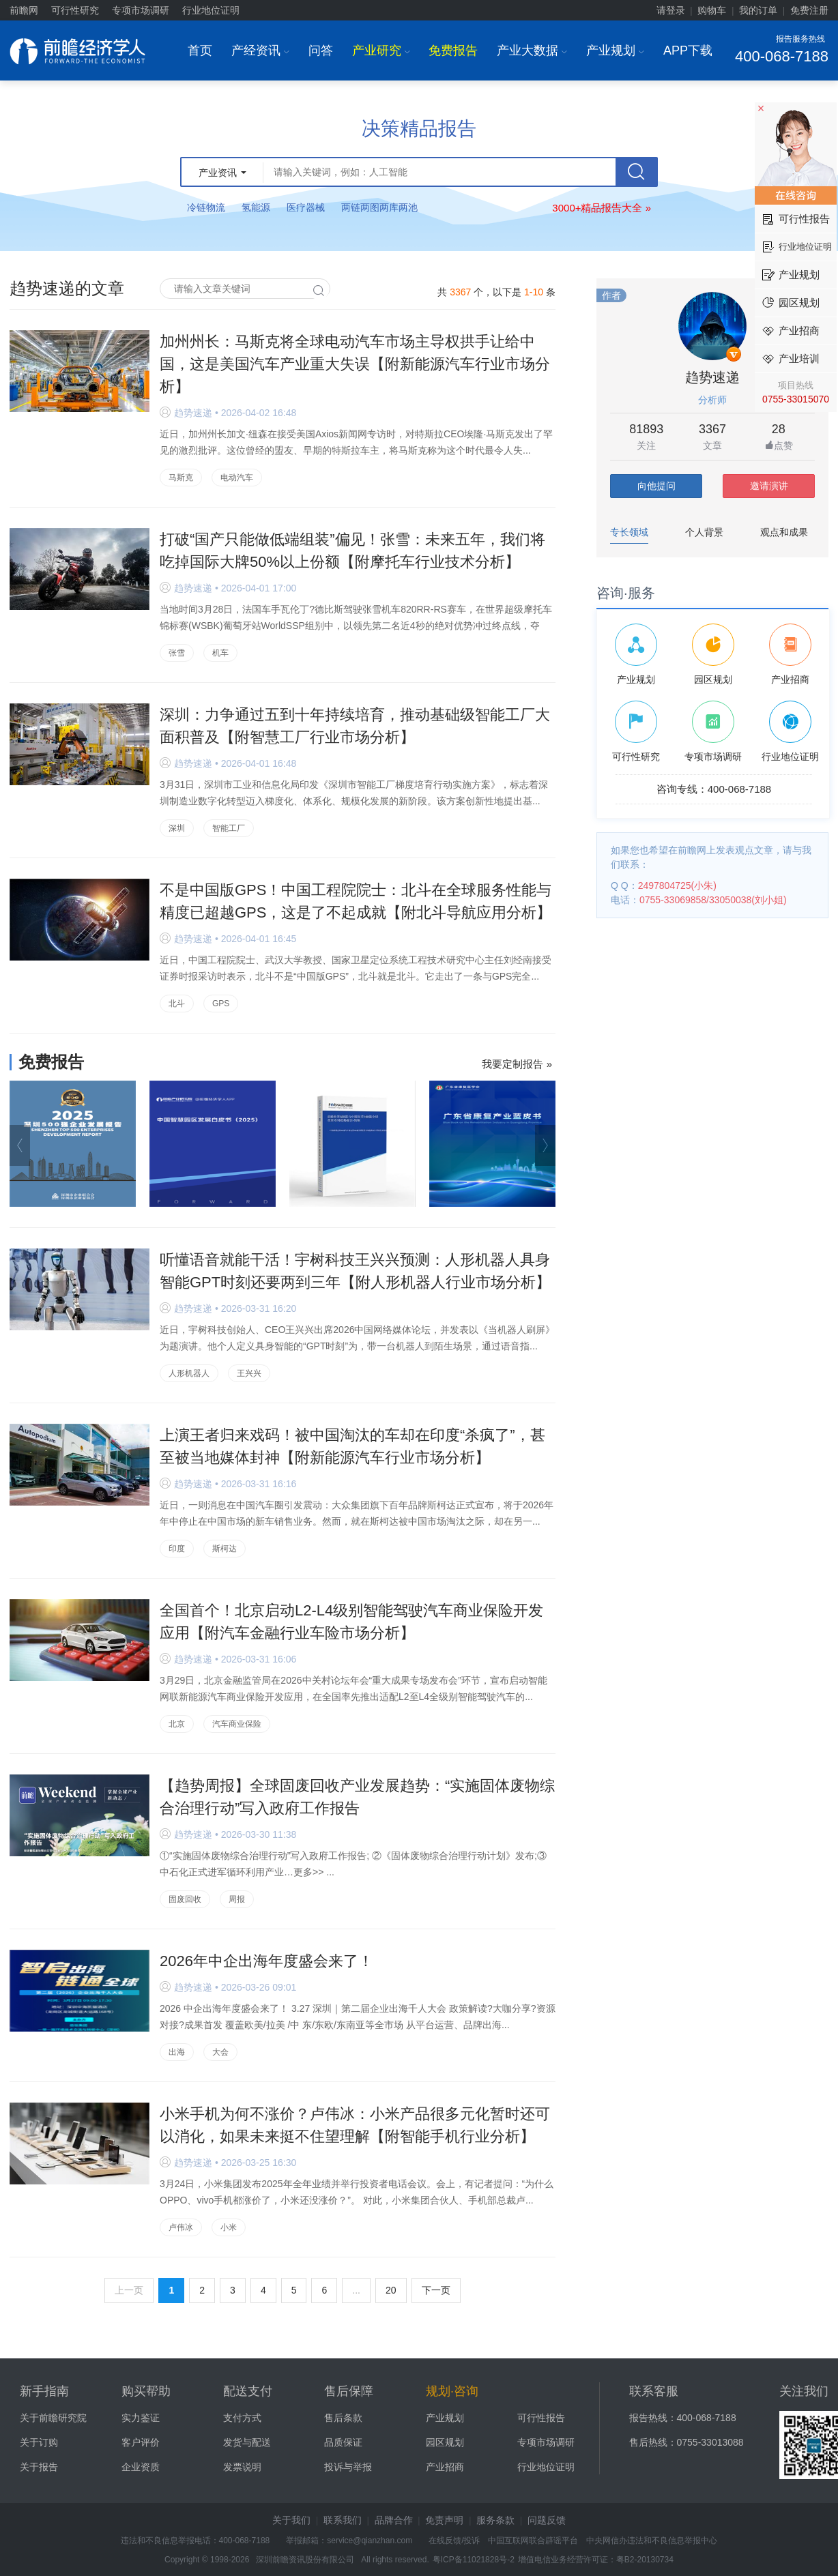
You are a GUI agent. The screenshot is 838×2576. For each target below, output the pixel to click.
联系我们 (342, 2520)
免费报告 (453, 50)
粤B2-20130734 (645, 2559)
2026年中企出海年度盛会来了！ (266, 1961)
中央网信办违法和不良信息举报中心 (651, 2540)
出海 (177, 2052)
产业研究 (381, 50)
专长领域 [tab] (629, 532)
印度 (177, 1548)
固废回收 (185, 1899)
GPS (220, 1003)
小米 (228, 2227)
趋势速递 (712, 377)
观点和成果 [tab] (784, 532)
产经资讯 (260, 50)
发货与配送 (247, 2442)
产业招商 (445, 2466)
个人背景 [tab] (704, 532)
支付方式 (242, 2417)
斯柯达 (224, 1548)
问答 (320, 50)
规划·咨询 (452, 2391)
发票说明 (242, 2466)
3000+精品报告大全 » (601, 208)
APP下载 (687, 50)
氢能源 (256, 207)
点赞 (778, 446)
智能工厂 (228, 828)
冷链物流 (206, 207)
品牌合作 (394, 2520)
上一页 (129, 2290)
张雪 (177, 653)
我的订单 (758, 10)
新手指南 (44, 2391)
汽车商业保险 (236, 1724)
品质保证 (343, 2442)
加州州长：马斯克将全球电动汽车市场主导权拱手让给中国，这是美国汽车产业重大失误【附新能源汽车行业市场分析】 (355, 364)
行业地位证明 (211, 10)
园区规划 (445, 2442)
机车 (220, 653)
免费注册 (809, 10)
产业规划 (615, 50)
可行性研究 (75, 10)
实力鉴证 (140, 2417)
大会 (220, 2052)
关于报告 (39, 2466)
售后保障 (348, 2391)
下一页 (436, 2290)
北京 (177, 1724)
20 (391, 2290)
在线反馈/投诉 (454, 2540)
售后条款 (343, 2417)
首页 (200, 50)
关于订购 (39, 2442)
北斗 (177, 1003)
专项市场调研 (140, 10)
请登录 (670, 10)
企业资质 (140, 2466)
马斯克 (181, 477)
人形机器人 (189, 1373)
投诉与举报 (348, 2466)
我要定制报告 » (517, 1064)
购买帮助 (146, 2391)
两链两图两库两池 (379, 207)
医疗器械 (306, 207)
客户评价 (140, 2442)
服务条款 (495, 2520)
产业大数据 (532, 50)
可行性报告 (541, 2417)
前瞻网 (24, 10)
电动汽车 (236, 477)
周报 (237, 1899)
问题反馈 (547, 2520)
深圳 (177, 828)
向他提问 (656, 485)
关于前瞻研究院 (53, 2417)
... (356, 2290)
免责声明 (444, 2520)
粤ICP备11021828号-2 (474, 2559)
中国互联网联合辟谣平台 (533, 2540)
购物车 (711, 10)
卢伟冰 (181, 2227)
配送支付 (247, 2391)
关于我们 (291, 2520)
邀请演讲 (769, 485)
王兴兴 (249, 1373)
